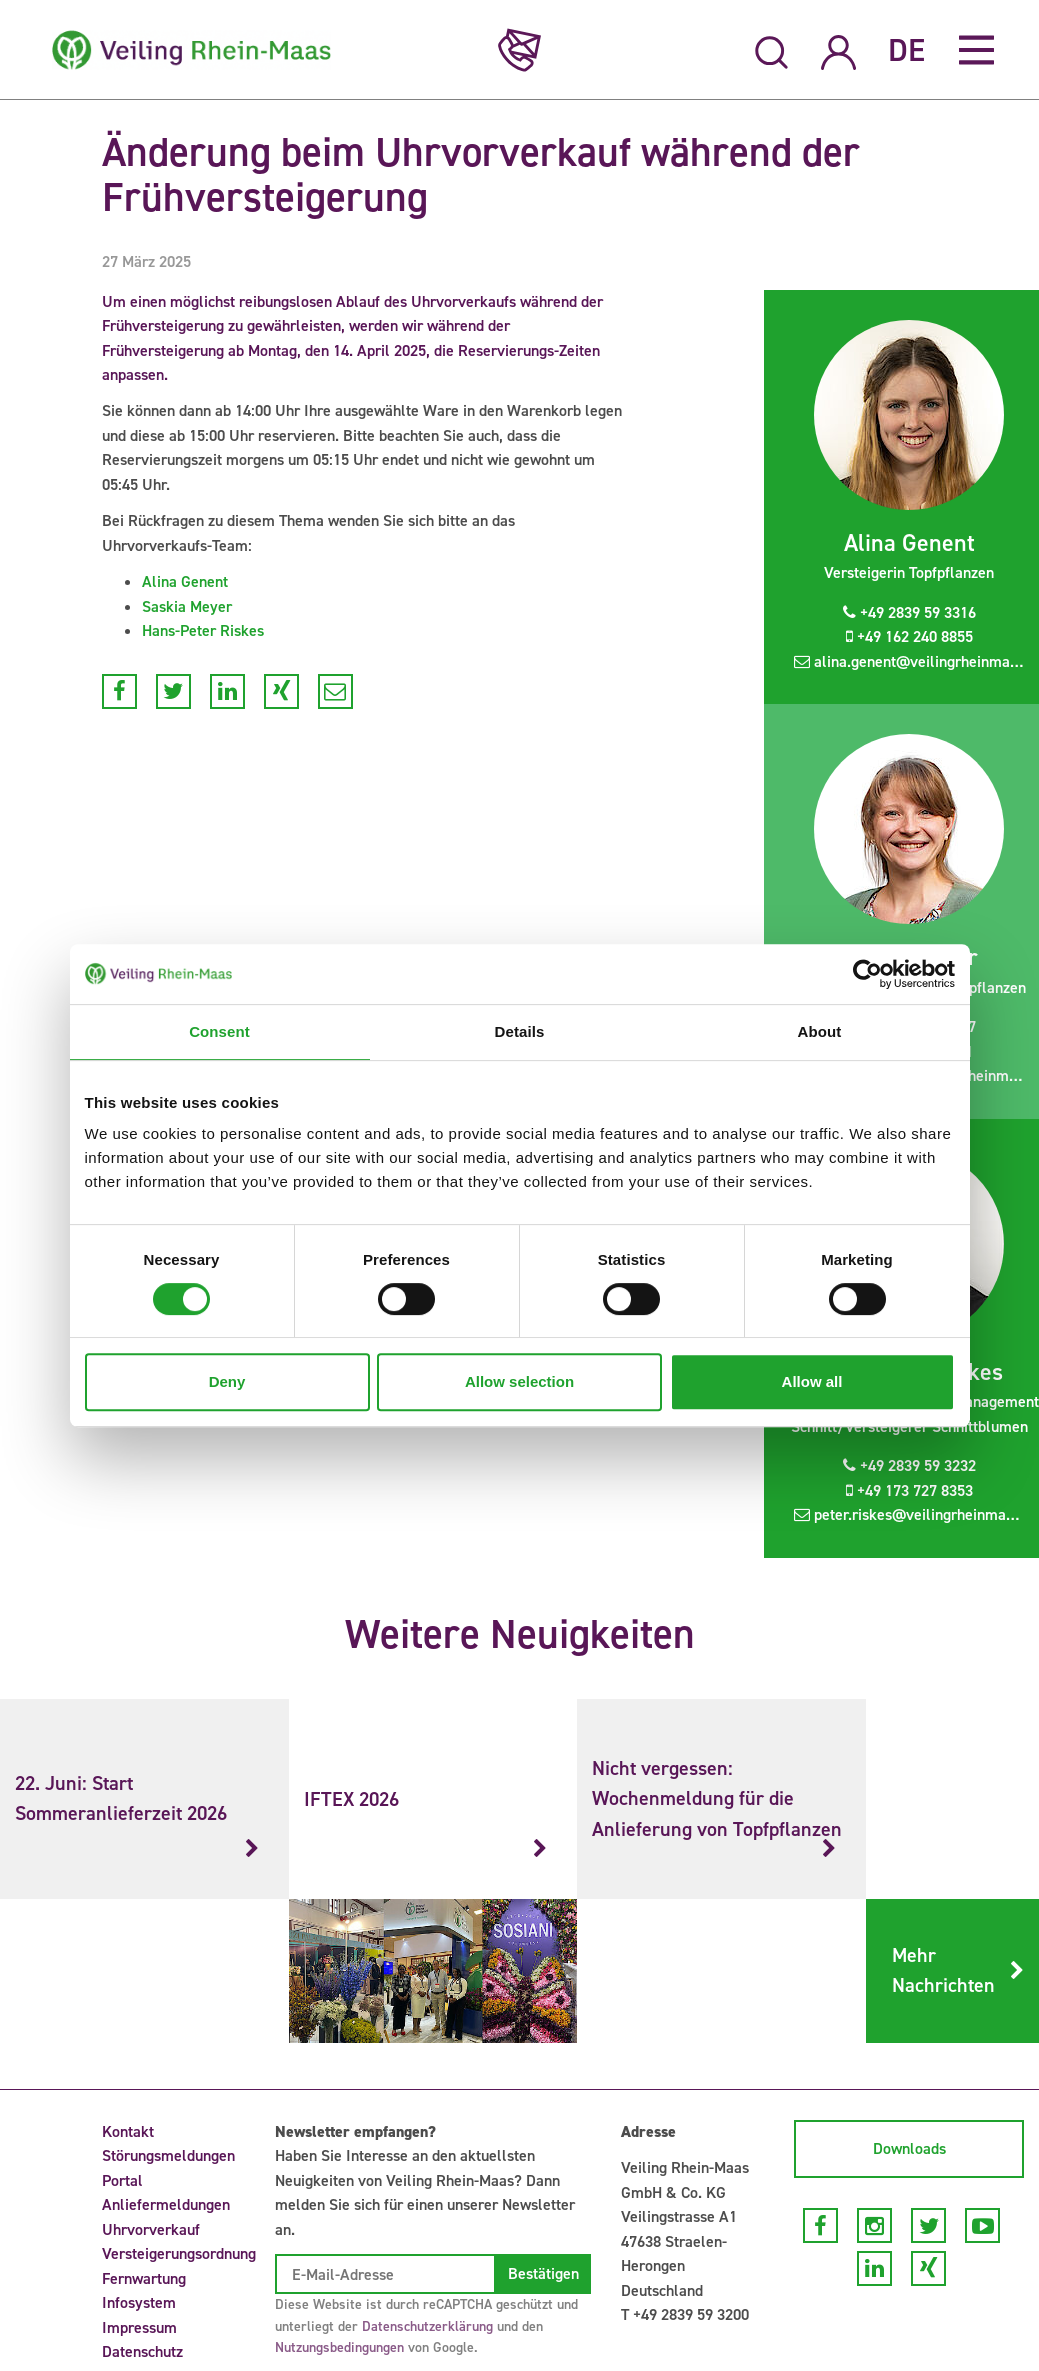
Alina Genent (185, 581)
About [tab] (820, 1031)
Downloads (909, 2148)
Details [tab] (520, 1031)
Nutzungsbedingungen (339, 2347)
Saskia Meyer (187, 606)
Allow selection (519, 1381)
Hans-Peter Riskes (203, 630)
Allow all (812, 1381)
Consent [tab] (219, 1031)
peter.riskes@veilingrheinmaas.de (916, 1514)
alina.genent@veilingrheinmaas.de (916, 661)
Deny (227, 1381)
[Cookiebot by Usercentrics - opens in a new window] (867, 974)
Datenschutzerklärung (427, 2326)
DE (906, 50)
